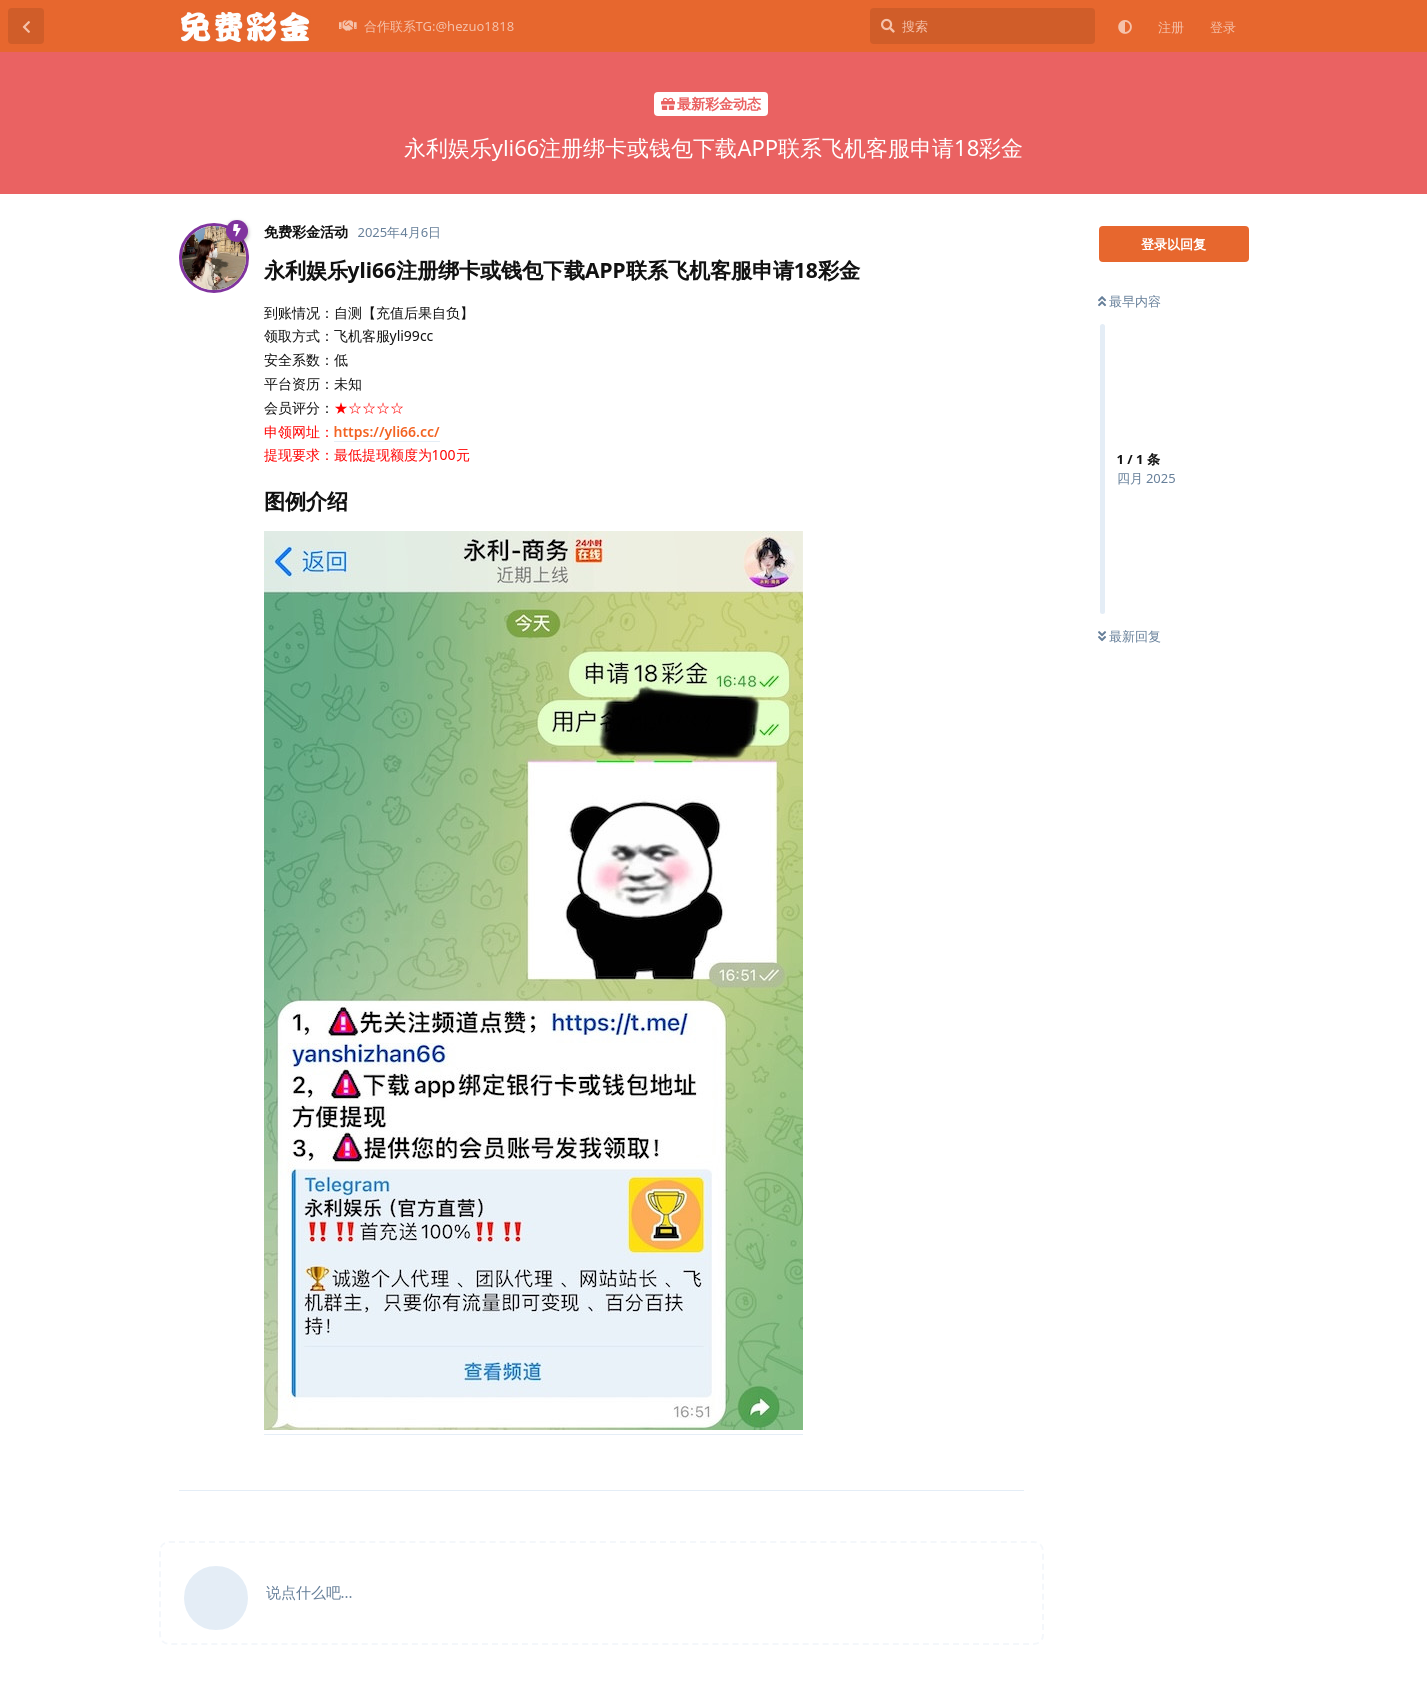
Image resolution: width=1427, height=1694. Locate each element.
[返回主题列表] (26, 26)
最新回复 (1129, 636)
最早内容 (1129, 301)
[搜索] (982, 26)
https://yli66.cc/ (387, 431)
